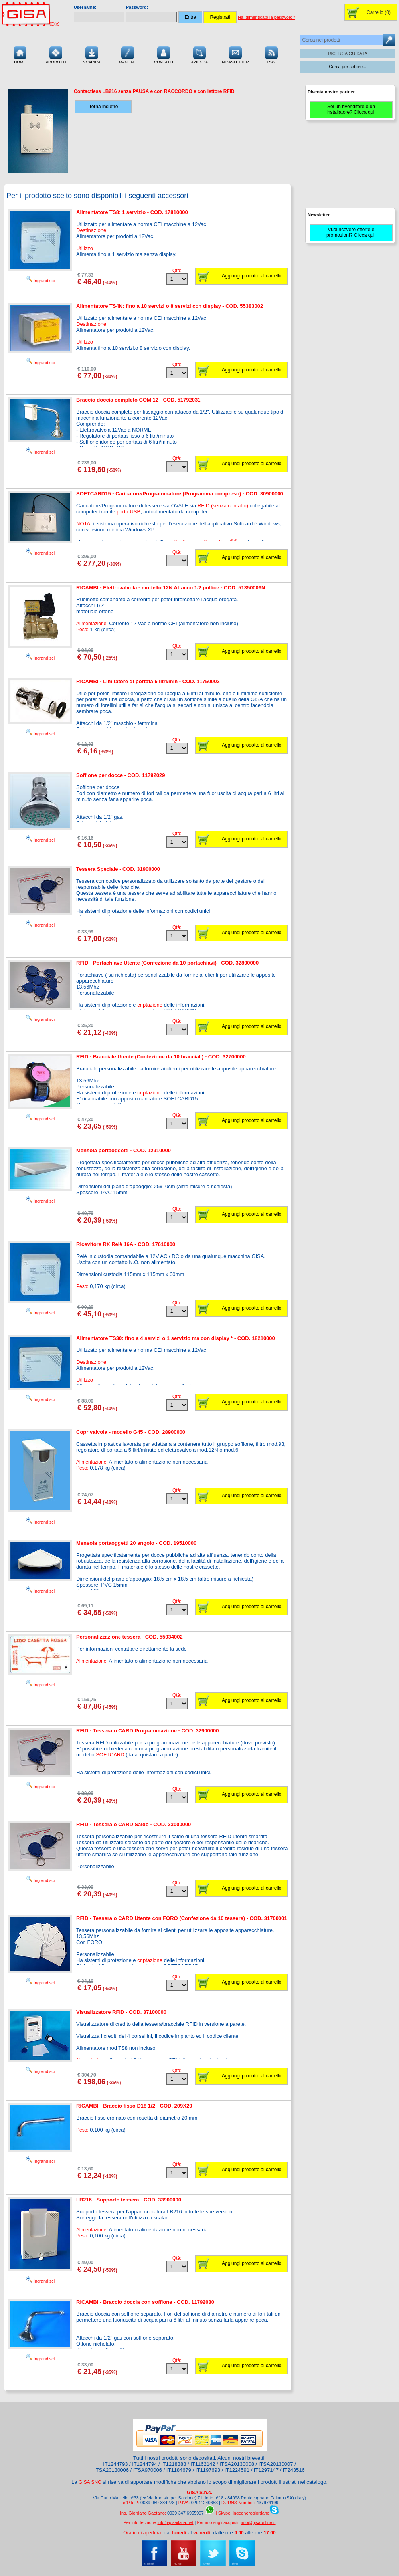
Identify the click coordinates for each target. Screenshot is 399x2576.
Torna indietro (103, 106)
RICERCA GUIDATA (347, 53)
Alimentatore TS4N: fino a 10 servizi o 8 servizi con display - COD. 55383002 (169, 306)
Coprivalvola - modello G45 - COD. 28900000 (130, 1432)
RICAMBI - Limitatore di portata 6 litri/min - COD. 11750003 (148, 681)
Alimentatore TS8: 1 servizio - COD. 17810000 (132, 212)
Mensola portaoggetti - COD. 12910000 (123, 1150)
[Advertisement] (349, 168)
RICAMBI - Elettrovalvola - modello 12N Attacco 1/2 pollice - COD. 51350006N (170, 587)
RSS (271, 54)
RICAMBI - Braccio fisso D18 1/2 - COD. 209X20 (134, 2106)
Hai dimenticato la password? (266, 17)
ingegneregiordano (251, 2513)
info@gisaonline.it (258, 2522)
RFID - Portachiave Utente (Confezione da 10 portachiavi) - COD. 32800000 (167, 963)
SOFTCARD (110, 1755)
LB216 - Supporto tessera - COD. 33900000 (128, 2200)
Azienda (199, 54)
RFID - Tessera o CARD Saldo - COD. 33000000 (133, 1824)
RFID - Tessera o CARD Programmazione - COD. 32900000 (147, 1731)
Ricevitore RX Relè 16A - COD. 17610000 (125, 1244)
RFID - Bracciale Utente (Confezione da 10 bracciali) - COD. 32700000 (161, 1057)
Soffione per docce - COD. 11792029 (120, 775)
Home (20, 54)
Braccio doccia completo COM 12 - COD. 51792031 (138, 400)
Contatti (163, 54)
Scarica (92, 54)
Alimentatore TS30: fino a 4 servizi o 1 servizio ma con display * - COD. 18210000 (175, 1338)
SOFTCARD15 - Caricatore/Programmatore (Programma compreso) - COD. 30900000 (179, 494)
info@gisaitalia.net (175, 2522)
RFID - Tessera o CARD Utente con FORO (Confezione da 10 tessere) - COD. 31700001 (181, 1918)
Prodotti (55, 54)
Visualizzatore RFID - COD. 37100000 (121, 2012)
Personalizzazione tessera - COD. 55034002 (129, 1637)
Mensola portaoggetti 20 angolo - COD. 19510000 (136, 1543)
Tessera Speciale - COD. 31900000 (118, 869)
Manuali (127, 54)
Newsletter (235, 54)
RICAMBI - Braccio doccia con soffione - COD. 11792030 (145, 2302)
